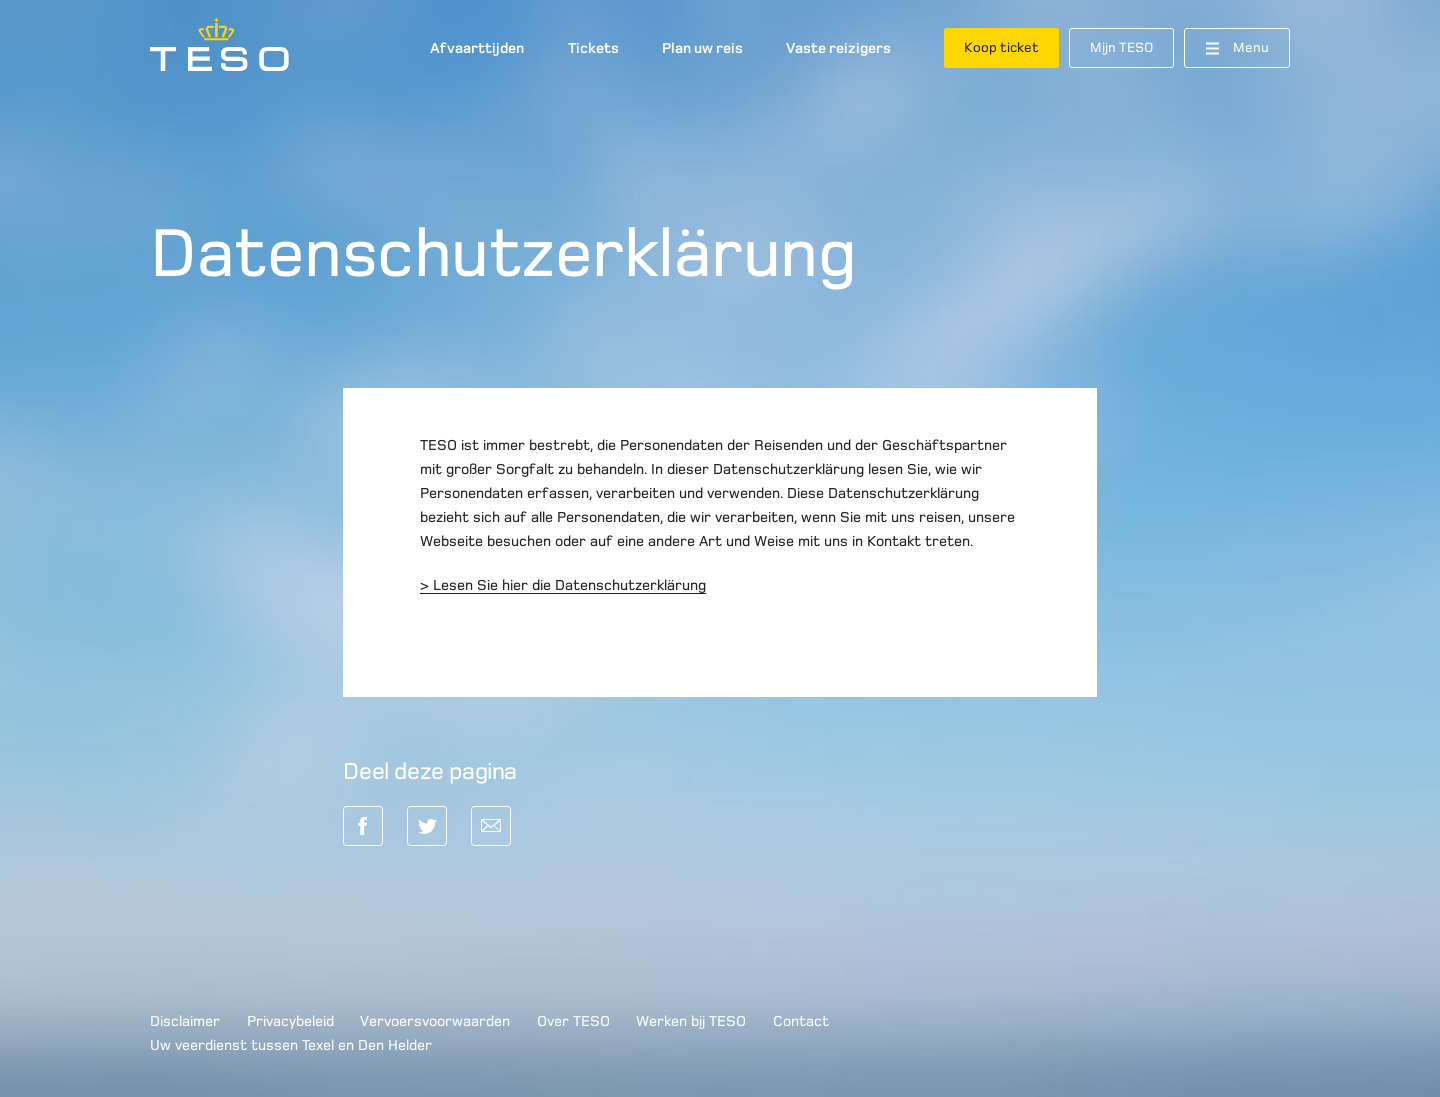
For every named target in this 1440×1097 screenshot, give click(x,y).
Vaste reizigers (838, 48)
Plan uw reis (702, 48)
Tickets (593, 48)
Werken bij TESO (691, 1021)
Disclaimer (185, 1021)
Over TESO (573, 1021)
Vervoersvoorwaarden (435, 1021)
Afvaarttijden (477, 48)
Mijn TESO (1121, 47)
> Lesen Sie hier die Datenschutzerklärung (563, 585)
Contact (801, 1021)
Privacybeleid (290, 1021)
